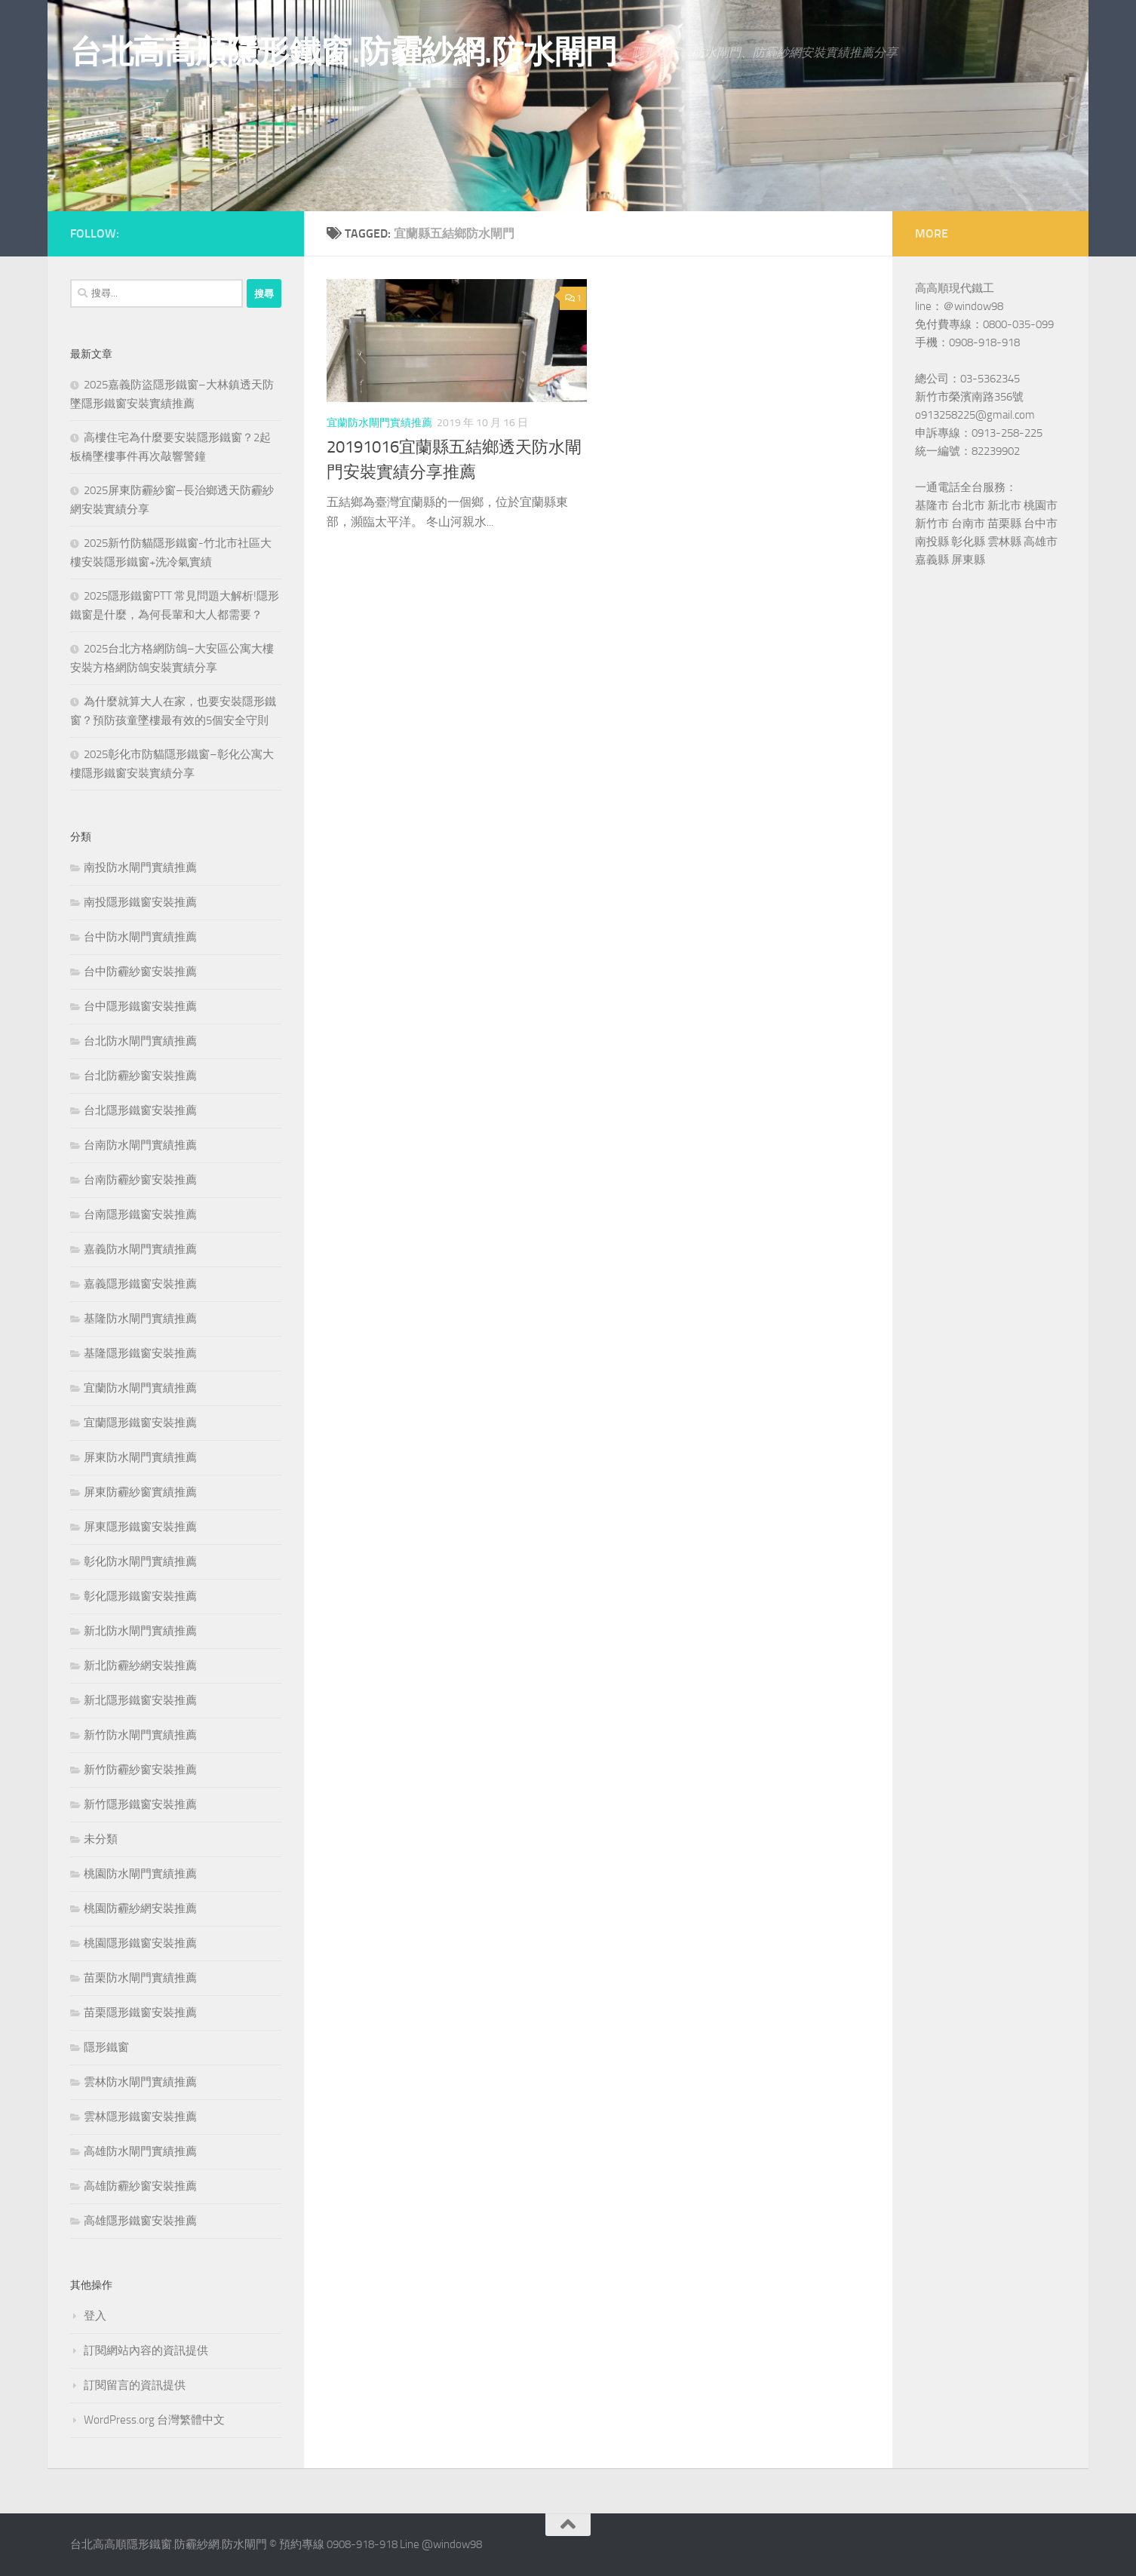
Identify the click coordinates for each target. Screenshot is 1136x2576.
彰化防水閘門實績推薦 (140, 1561)
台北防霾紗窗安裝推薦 (140, 1075)
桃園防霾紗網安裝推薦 (140, 1908)
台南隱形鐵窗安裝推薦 (140, 1214)
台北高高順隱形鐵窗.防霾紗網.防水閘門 (343, 52)
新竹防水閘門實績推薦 (140, 1735)
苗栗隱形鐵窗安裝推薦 (140, 2012)
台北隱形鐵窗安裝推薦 (140, 1110)
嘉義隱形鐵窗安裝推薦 (140, 1284)
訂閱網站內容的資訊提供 (146, 2350)
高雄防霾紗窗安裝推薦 (140, 2186)
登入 (95, 2316)
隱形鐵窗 (106, 2047)
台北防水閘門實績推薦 (140, 1041)
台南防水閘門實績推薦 (140, 1145)
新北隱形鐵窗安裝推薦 (140, 1700)
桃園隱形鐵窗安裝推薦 (140, 1943)
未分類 (101, 1839)
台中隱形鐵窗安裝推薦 (140, 1006)
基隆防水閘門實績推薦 (140, 1318)
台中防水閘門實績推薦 (140, 937)
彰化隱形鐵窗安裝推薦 (140, 1596)
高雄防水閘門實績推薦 (140, 2151)
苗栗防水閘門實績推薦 (140, 1978)
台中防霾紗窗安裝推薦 (140, 971)
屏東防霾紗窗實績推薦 (140, 1492)
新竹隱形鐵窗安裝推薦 (140, 1804)
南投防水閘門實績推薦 (140, 867)
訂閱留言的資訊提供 (135, 2385)
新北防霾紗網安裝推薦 (140, 1665)
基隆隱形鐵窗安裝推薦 (140, 1353)
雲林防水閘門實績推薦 (140, 2082)
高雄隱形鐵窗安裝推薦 (140, 2221)
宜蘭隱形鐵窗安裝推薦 (140, 1422)
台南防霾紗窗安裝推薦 (140, 1180)
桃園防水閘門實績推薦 (140, 1874)
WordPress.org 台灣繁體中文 (154, 2420)
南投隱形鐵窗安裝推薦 (140, 902)
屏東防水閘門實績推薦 (140, 1457)
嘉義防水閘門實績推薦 (140, 1249)
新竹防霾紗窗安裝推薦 (140, 1769)
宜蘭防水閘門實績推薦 (379, 422)
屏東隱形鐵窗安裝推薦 (140, 1527)
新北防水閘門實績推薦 (140, 1631)
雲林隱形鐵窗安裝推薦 (140, 2116)
